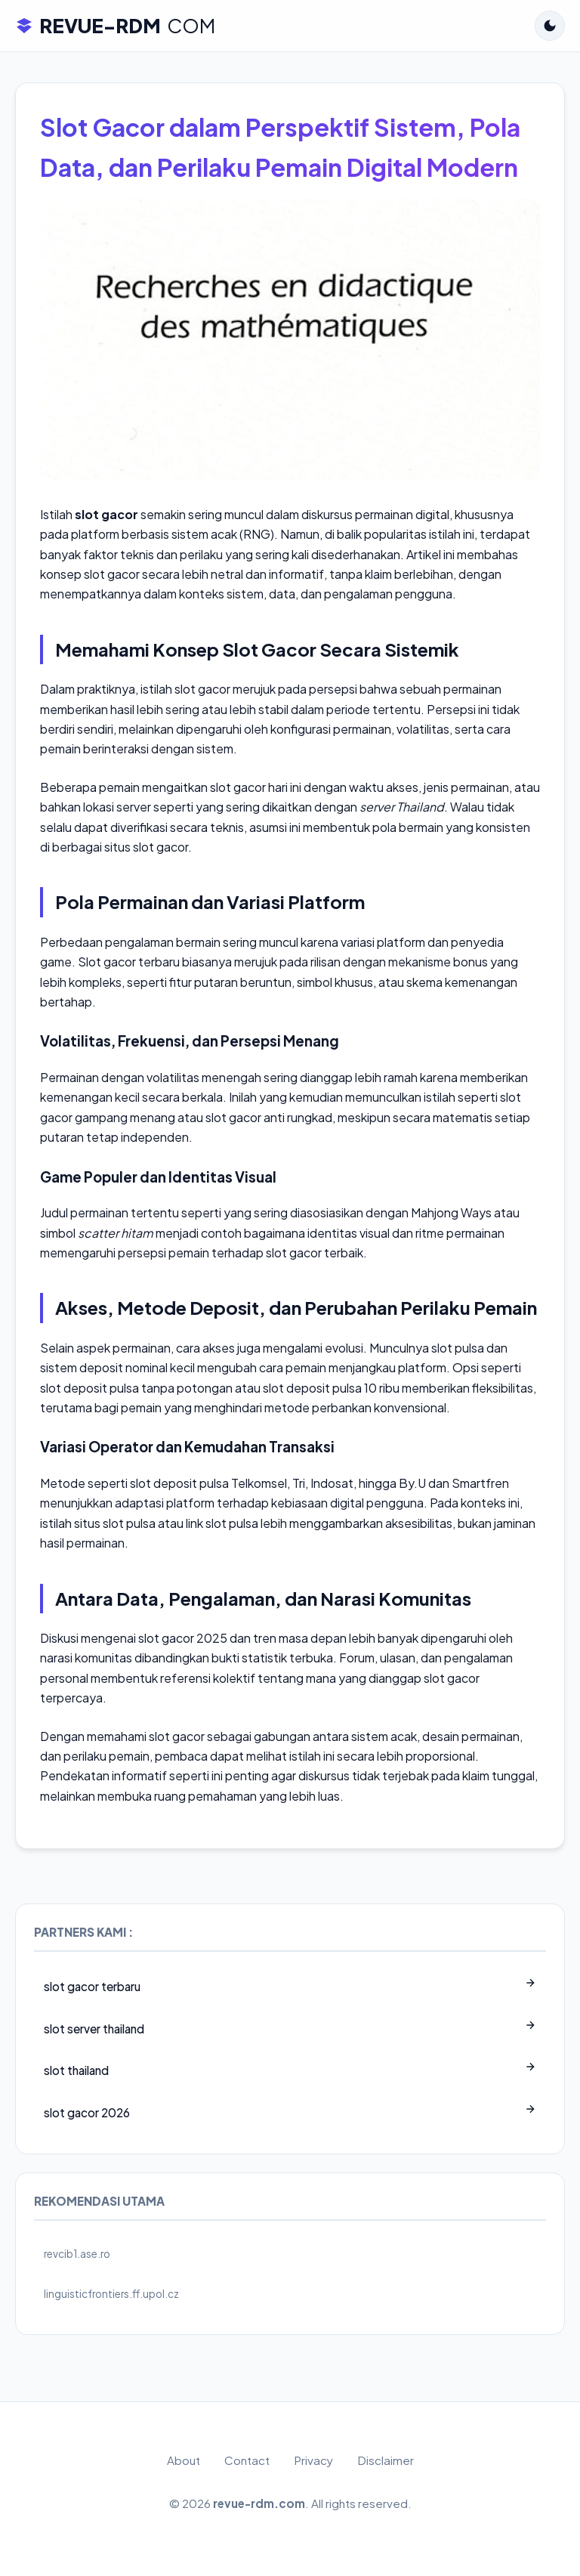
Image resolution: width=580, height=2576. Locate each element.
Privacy (313, 2460)
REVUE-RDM (115, 26)
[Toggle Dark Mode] (550, 26)
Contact (247, 2460)
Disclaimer (385, 2460)
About (183, 2460)
